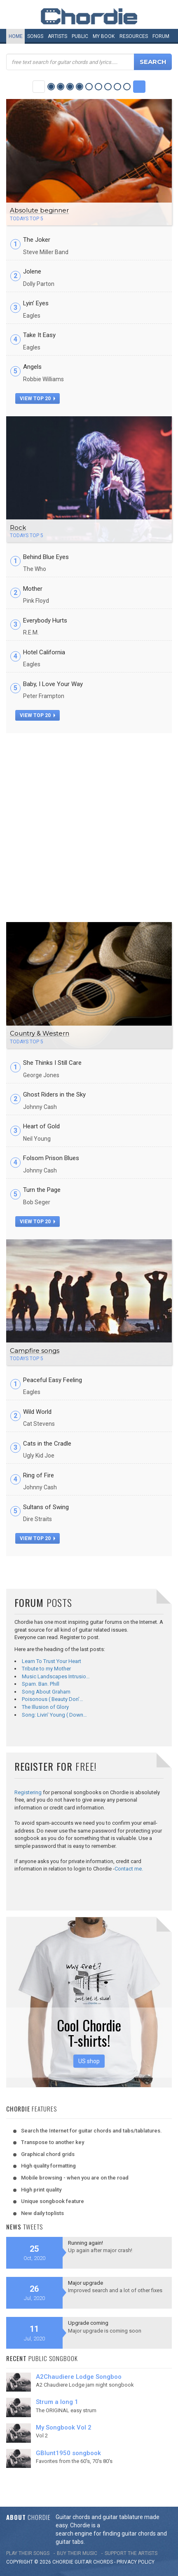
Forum (160, 36)
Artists (57, 36)
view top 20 (37, 398)
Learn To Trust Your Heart (51, 1661)
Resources (133, 36)
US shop (89, 2061)
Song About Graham (46, 1692)
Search (153, 62)
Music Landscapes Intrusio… (56, 1676)
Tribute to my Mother (46, 1668)
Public (80, 36)
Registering (28, 1792)
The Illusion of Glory (45, 1707)
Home (16, 36)
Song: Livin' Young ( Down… (54, 1715)
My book (104, 36)
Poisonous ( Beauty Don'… (52, 1699)
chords (103, 2562)
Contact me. (129, 1869)
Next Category (139, 86)
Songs (35, 36)
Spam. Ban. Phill (40, 1684)
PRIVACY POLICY (136, 2562)
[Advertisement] (89, 826)
